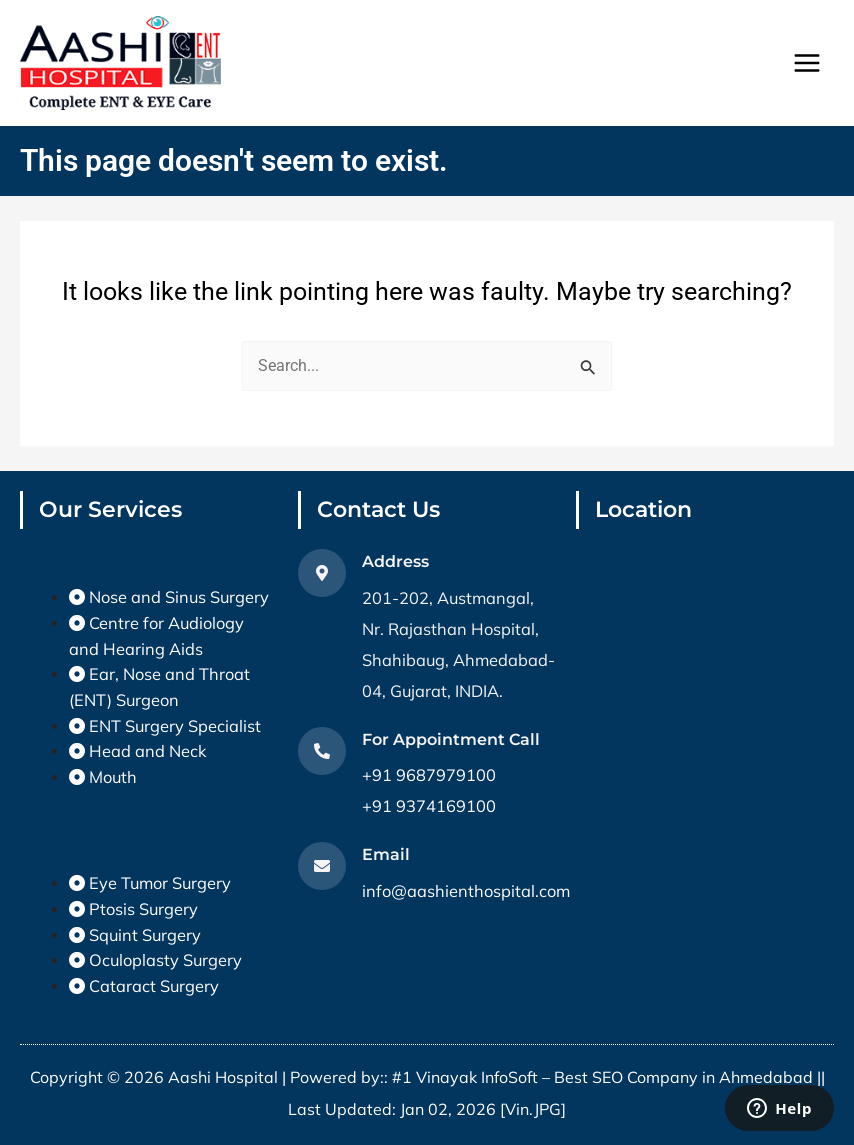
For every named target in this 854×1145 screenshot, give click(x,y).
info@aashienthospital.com (466, 891)
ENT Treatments (87, 557)
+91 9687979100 (429, 775)
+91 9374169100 (429, 806)
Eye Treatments (85, 843)
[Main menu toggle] (806, 63)
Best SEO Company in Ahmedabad (683, 1077)
